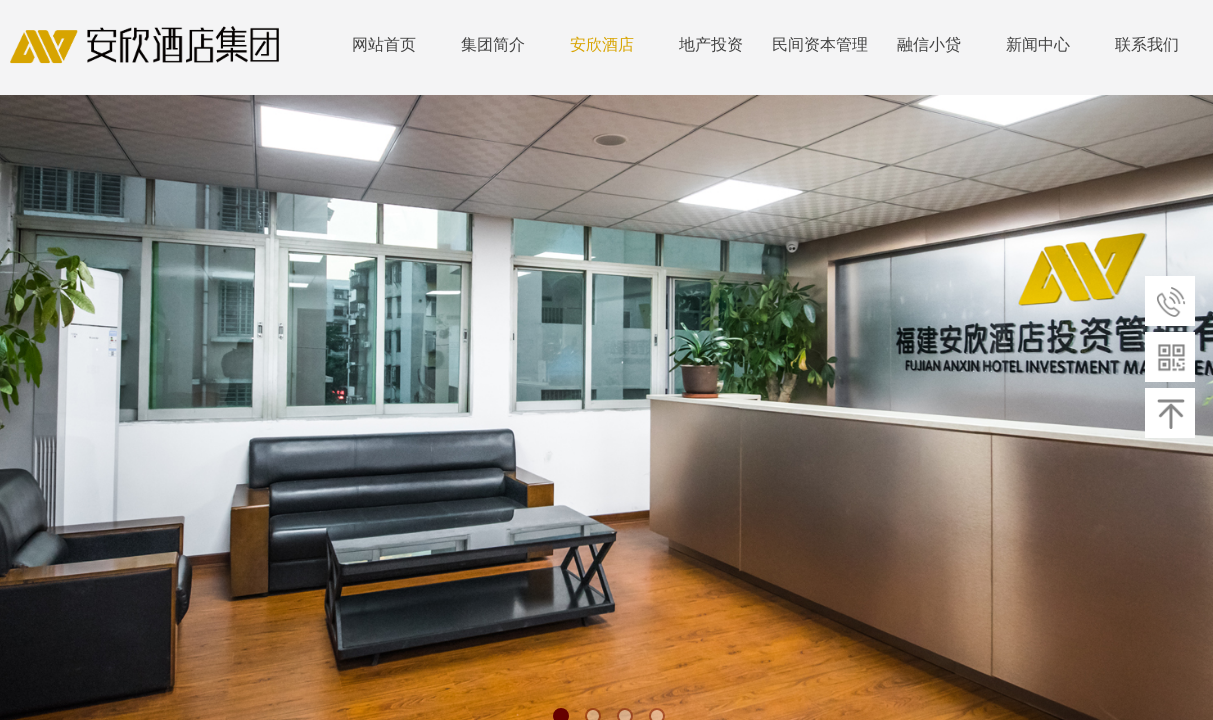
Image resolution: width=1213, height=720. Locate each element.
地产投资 (711, 44)
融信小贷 (929, 44)
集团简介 (493, 44)
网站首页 (384, 44)
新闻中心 (1038, 44)
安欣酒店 (602, 44)
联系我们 (1147, 44)
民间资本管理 (820, 44)
